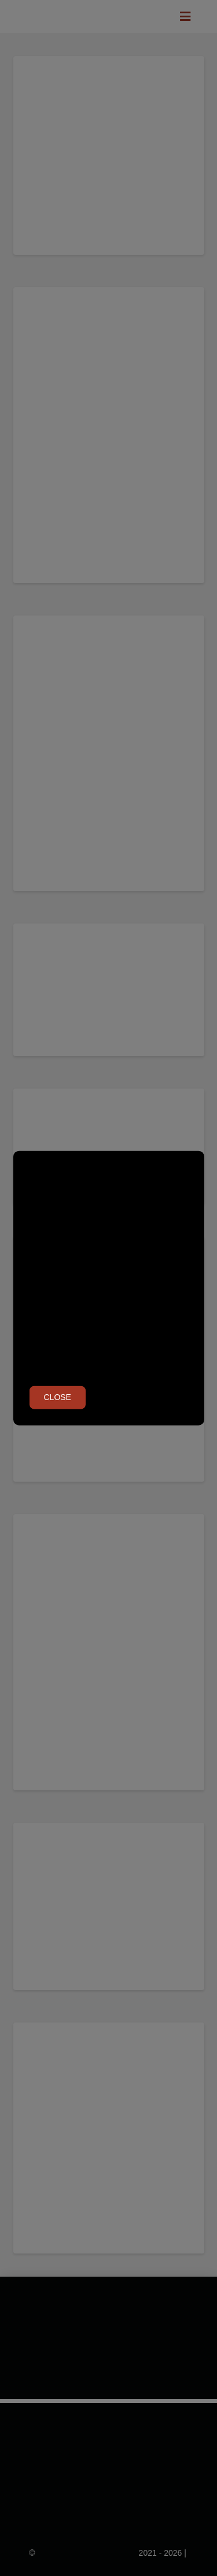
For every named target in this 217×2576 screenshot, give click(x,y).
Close (57, 1397)
